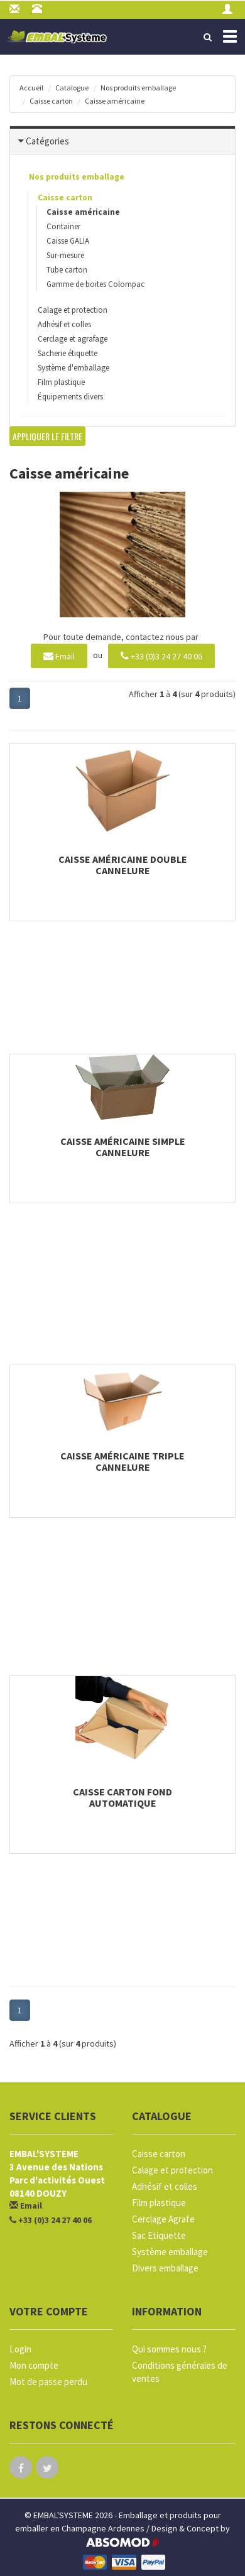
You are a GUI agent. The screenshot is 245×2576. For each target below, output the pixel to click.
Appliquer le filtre (47, 436)
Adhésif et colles (64, 324)
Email (59, 655)
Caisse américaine (114, 101)
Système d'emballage (73, 367)
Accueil (31, 87)
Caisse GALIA (67, 240)
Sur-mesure (65, 255)
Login (20, 2349)
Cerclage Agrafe (163, 2219)
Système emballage (170, 2252)
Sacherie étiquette (67, 353)
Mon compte (33, 2365)
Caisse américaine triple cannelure (122, 1461)
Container (63, 226)
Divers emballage (165, 2268)
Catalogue (72, 87)
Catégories (47, 141)
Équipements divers (70, 396)
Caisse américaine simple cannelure (122, 1147)
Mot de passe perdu (48, 2382)
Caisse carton (51, 101)
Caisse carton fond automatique (122, 1797)
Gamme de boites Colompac (95, 284)
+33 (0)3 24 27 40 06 (161, 655)
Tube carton (66, 269)
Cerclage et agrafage (72, 338)
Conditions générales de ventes (179, 2371)
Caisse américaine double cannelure (122, 865)
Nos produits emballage (138, 87)
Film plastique (61, 382)
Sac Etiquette (159, 2235)
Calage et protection (72, 310)
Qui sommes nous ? (169, 2349)
